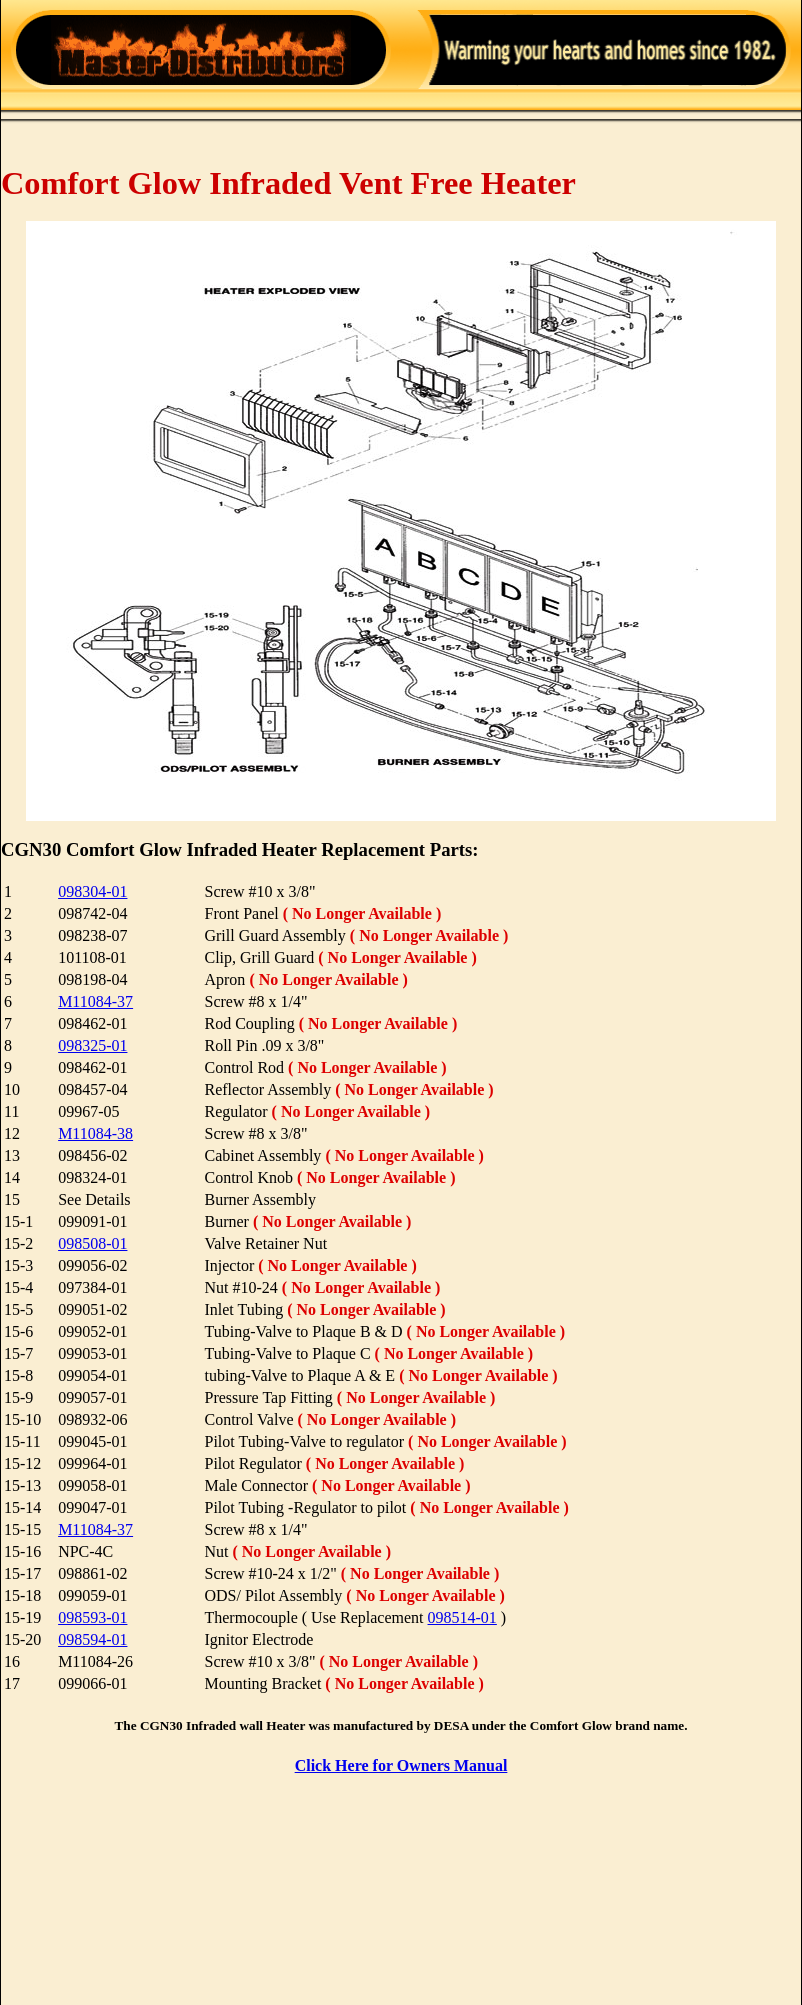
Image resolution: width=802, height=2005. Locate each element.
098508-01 (92, 1243)
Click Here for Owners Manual (401, 1765)
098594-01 (92, 1639)
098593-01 (92, 1617)
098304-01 (92, 891)
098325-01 (92, 1045)
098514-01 (462, 1617)
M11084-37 (95, 1001)
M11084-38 (95, 1133)
